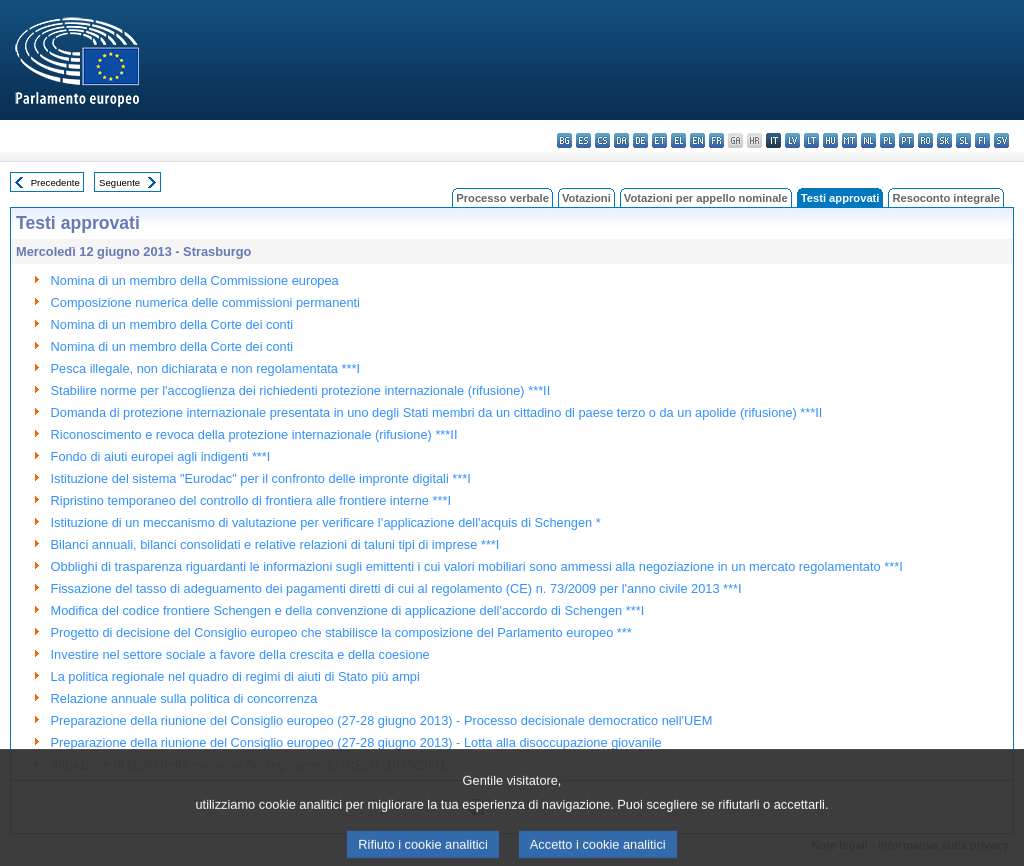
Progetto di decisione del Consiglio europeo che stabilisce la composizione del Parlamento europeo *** (341, 632)
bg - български (564, 140)
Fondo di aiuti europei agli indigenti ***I (161, 456)
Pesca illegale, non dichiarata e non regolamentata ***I (205, 368)
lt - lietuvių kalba (811, 140)
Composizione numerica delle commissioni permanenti (205, 302)
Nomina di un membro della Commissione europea (195, 280)
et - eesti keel (659, 140)
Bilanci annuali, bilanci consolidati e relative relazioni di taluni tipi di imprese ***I (275, 544)
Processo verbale (502, 198)
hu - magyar (830, 140)
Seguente (119, 182)
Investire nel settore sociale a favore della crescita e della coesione (240, 654)
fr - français (716, 140)
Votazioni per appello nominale (706, 198)
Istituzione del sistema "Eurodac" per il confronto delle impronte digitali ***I (261, 478)
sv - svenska (1001, 140)
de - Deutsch (640, 140)
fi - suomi (982, 140)
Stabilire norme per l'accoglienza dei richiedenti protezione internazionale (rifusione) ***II (301, 390)
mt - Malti (849, 140)
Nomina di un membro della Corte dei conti (172, 324)
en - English (697, 140)
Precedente (55, 182)
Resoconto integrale (946, 198)
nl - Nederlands (868, 140)
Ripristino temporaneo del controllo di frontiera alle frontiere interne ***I (251, 500)
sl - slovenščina (963, 140)
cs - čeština (602, 140)
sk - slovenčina (944, 140)
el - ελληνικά (678, 140)
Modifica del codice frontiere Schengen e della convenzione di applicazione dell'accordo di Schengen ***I (348, 610)
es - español (583, 140)
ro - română (925, 140)
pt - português (906, 140)
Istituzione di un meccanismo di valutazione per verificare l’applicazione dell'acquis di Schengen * (326, 522)
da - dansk (621, 140)
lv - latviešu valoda (792, 140)
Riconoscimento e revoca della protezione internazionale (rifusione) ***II (254, 434)
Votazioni (586, 198)
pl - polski (887, 140)
